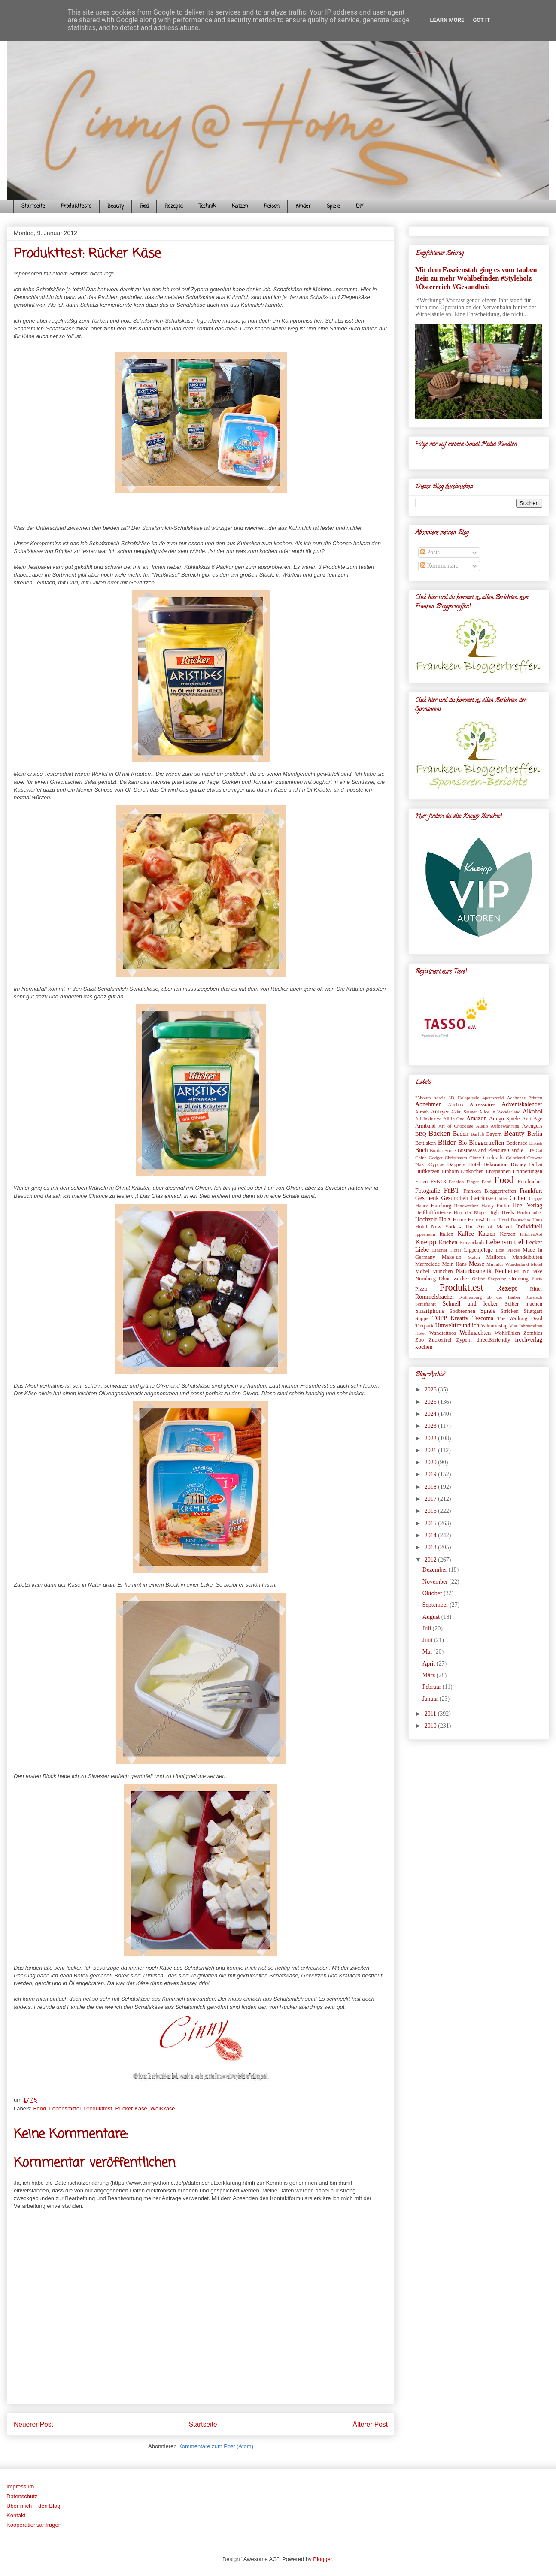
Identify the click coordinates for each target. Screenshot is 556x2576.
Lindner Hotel (446, 1249)
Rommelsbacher (434, 1297)
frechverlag (528, 1339)
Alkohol (532, 1111)
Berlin (534, 1134)
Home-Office (482, 1220)
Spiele (333, 206)
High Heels (501, 1212)
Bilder (447, 1142)
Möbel (422, 1271)
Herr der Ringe (470, 1212)
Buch (421, 1150)
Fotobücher (530, 1182)
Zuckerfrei (439, 1340)
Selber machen (523, 1304)
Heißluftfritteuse (433, 1212)
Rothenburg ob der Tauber (489, 1297)
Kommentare (439, 565)
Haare (421, 1206)
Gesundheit (455, 1198)
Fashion (456, 1181)
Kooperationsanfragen (33, 2525)
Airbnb (422, 1111)
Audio (482, 1125)
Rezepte (173, 206)
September (436, 1605)
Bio (462, 1143)
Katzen (240, 206)
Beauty (115, 206)
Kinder (303, 206)
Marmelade (427, 1264)
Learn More (447, 20)
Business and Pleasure (481, 1150)
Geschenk (427, 1198)
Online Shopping (489, 1278)
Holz (444, 1219)
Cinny (475, 1157)
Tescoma (483, 1318)
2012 (431, 1560)
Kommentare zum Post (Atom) (215, 2446)
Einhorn (450, 1171)
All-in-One (453, 1118)
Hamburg (441, 1206)
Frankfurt (531, 1191)
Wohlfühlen (507, 1333)
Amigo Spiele (504, 1119)
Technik (207, 206)
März (429, 1675)
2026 (431, 1389)
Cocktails (493, 1158)
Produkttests (76, 206)
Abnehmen (428, 1104)
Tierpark (424, 1326)
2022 (431, 1438)
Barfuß (477, 1134)
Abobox (455, 1104)
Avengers (532, 1126)
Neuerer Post (33, 2424)
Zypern (464, 1340)
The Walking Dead (519, 1318)
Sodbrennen (462, 1311)
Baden (460, 1134)
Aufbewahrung (505, 1125)
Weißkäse (162, 2108)
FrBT (451, 1190)
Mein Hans (454, 1264)
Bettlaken (425, 1143)
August (431, 1617)
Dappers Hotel (463, 1164)
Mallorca (496, 1257)
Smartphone (429, 1311)
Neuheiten (507, 1271)
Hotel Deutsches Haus (520, 1219)
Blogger (322, 2559)
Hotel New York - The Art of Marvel (463, 1227)
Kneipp (425, 1242)
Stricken (510, 1311)
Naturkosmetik (474, 1271)
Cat (538, 1150)
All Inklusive (428, 1118)
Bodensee (516, 1143)
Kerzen (507, 1234)
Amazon (476, 1118)
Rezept (507, 1288)
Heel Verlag (527, 1205)
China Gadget (429, 1157)
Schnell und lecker (470, 1303)
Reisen (272, 206)
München (442, 1271)
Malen (474, 1257)
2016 (431, 1511)
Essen (421, 1182)
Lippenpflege (478, 1250)
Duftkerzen (427, 1171)
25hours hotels (430, 1097)
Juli (427, 1628)
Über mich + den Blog (33, 2506)
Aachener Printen (524, 1097)
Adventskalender (521, 1104)
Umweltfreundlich (457, 1325)
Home (459, 1220)
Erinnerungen (527, 1171)
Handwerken (466, 1205)
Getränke (482, 1198)
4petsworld (493, 1097)
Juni (428, 1640)
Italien (446, 1234)
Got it (481, 20)
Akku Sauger (464, 1111)
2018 (431, 1487)
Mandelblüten (527, 1257)
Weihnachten (475, 1333)
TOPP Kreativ (450, 1318)
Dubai (535, 1164)
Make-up (451, 1257)
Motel (536, 1264)
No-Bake (532, 1271)
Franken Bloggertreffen (489, 1191)
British (535, 1143)
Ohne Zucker (454, 1279)
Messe (476, 1264)
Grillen (518, 1198)
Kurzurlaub (471, 1243)
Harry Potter (495, 1206)
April (429, 1663)
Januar (431, 1699)
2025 (431, 1402)
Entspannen (498, 1171)
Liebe (422, 1249)
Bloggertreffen (486, 1143)
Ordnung (519, 1279)
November (436, 1581)
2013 (431, 1547)
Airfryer (440, 1112)
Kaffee (466, 1234)
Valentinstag (494, 1326)
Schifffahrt (425, 1303)
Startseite (33, 206)
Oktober (433, 1593)
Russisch (533, 1297)
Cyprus (436, 1164)
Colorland (515, 1157)
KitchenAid (531, 1234)
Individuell (529, 1226)
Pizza (421, 1289)
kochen (423, 1347)
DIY (359, 206)
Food (144, 206)
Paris (537, 1279)
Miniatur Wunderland (507, 1264)
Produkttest (98, 2108)
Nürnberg (425, 1279)
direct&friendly (493, 1340)
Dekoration (495, 1164)
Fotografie (427, 1191)
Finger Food (478, 1181)
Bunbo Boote (443, 1150)
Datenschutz (21, 2496)
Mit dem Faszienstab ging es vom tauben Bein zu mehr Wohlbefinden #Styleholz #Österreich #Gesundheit (476, 278)
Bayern (493, 1134)
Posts (430, 552)
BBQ (420, 1134)
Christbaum (456, 1157)
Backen (439, 1133)
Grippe (535, 1198)
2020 (431, 1462)
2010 (431, 1726)
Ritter (536, 1289)
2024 (431, 1414)
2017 (431, 1499)
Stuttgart (533, 1311)
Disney (518, 1164)
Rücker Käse (131, 2108)
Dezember (435, 1569)
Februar (432, 1687)
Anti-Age (532, 1119)
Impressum (20, 2486)
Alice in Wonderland (500, 1111)
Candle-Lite (521, 1150)
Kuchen (448, 1242)
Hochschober (529, 1212)
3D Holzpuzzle (463, 1097)
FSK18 (438, 1182)
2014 (431, 1535)
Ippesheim (425, 1234)
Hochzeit (426, 1219)
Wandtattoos (442, 1333)
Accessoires (482, 1104)
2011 (431, 1714)
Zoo (419, 1340)
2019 (431, 1474)
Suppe (421, 1318)
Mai (428, 1651)
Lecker (534, 1242)
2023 (431, 1426)
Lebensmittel (65, 2108)
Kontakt (15, 2515)
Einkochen (472, 1171)
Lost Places (508, 1249)
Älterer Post (370, 2424)
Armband (425, 1126)
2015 (431, 1523)
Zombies (532, 1333)
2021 (431, 1450)
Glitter (501, 1198)
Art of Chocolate (456, 1125)
